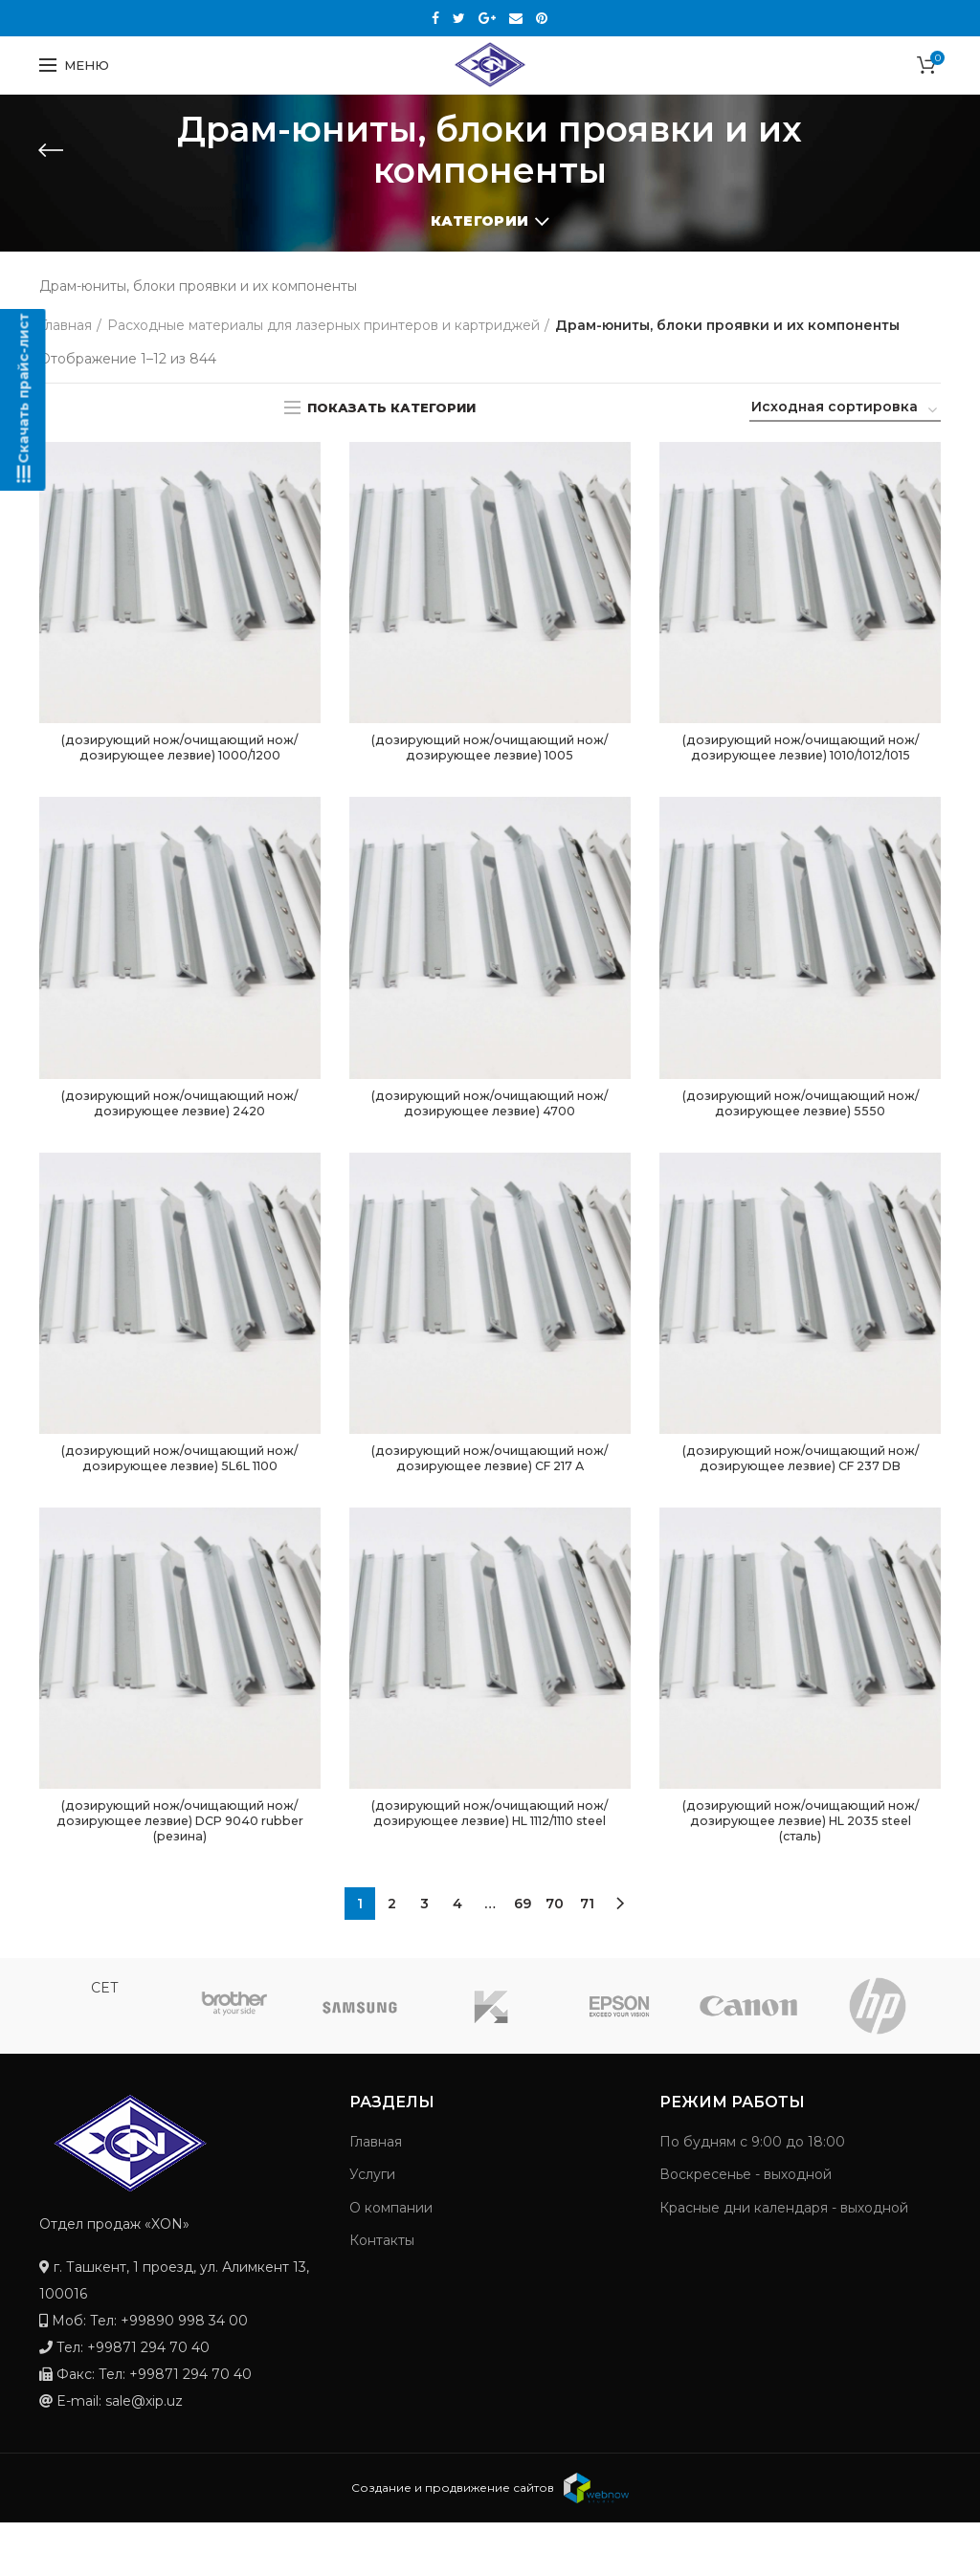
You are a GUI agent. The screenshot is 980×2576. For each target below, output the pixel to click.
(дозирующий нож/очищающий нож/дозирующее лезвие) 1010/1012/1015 (800, 758)
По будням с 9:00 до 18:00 (752, 2195)
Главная (65, 325)
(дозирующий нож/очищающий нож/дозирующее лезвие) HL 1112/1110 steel (490, 1872)
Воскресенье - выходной (745, 2227)
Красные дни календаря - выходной (783, 2261)
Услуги (372, 2227)
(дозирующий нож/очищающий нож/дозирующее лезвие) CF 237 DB (800, 1495)
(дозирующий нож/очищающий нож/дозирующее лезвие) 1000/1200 (180, 758)
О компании (391, 2261)
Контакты (381, 2293)
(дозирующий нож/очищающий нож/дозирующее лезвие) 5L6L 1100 (179, 1486)
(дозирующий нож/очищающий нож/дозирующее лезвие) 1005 (490, 750)
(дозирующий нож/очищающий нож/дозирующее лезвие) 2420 (180, 1127)
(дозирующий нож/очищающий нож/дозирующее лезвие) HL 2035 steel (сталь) (800, 1872)
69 (522, 1957)
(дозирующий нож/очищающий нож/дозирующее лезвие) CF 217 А (490, 1486)
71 (587, 1957)
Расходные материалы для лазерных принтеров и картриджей (323, 325)
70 (555, 1957)
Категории (479, 221)
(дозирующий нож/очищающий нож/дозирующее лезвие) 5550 (800, 1127)
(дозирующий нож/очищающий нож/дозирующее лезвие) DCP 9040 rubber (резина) (180, 1872)
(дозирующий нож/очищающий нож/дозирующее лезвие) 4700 (490, 1127)
